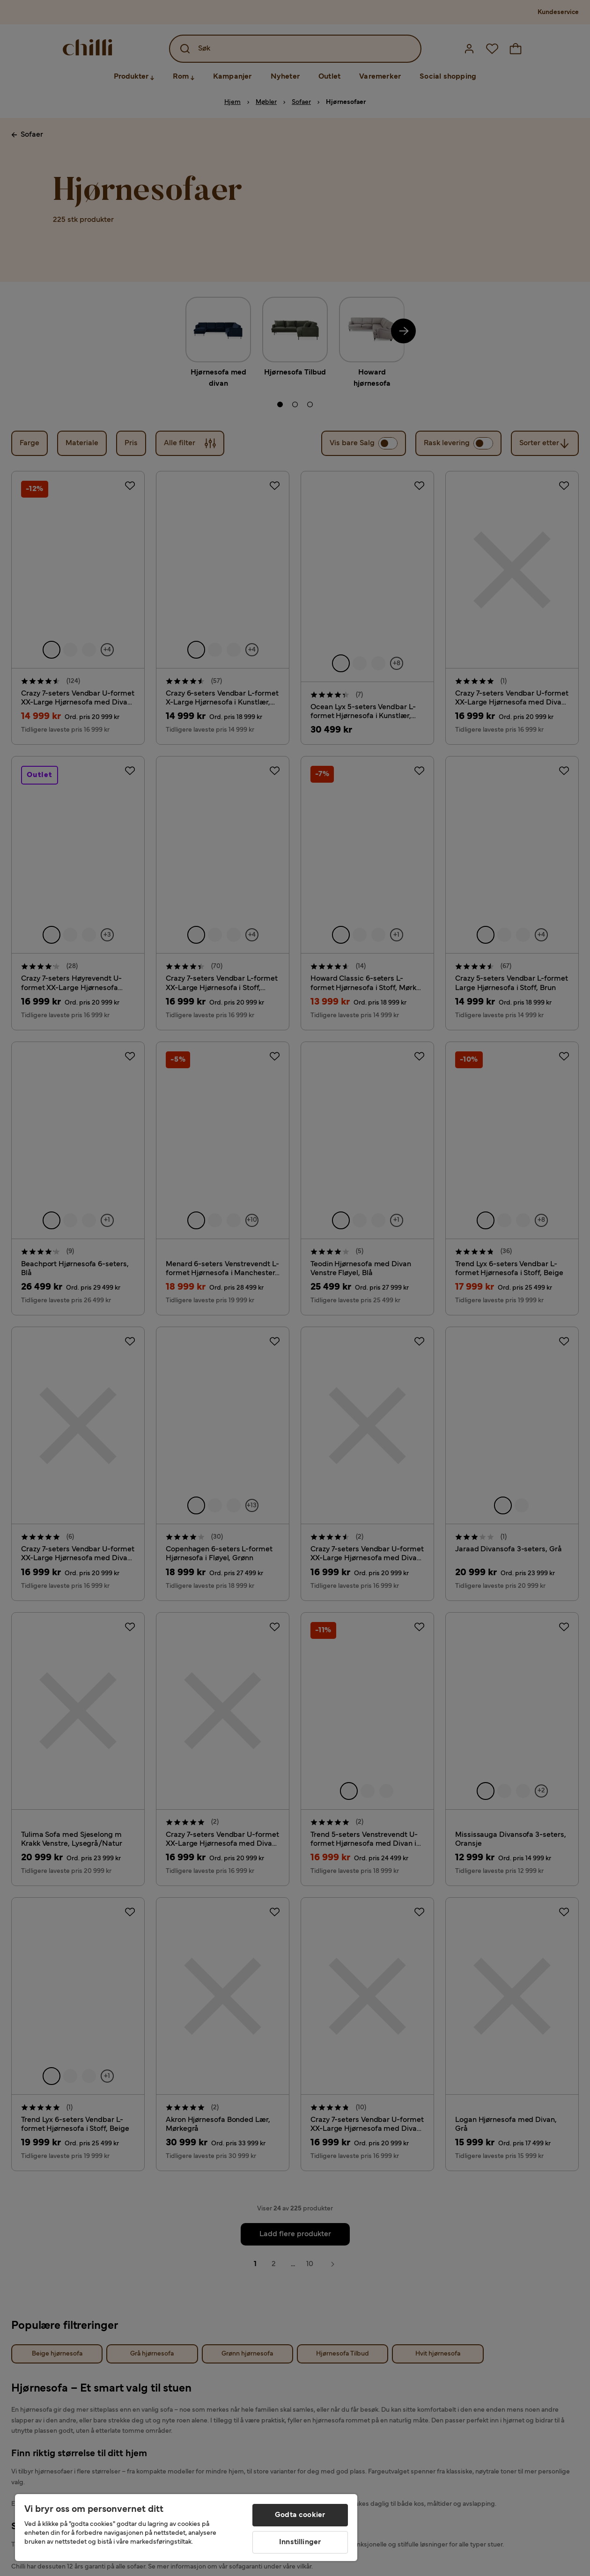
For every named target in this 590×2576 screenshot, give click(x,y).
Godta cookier (300, 2515)
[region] (186, 2527)
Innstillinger (300, 2542)
